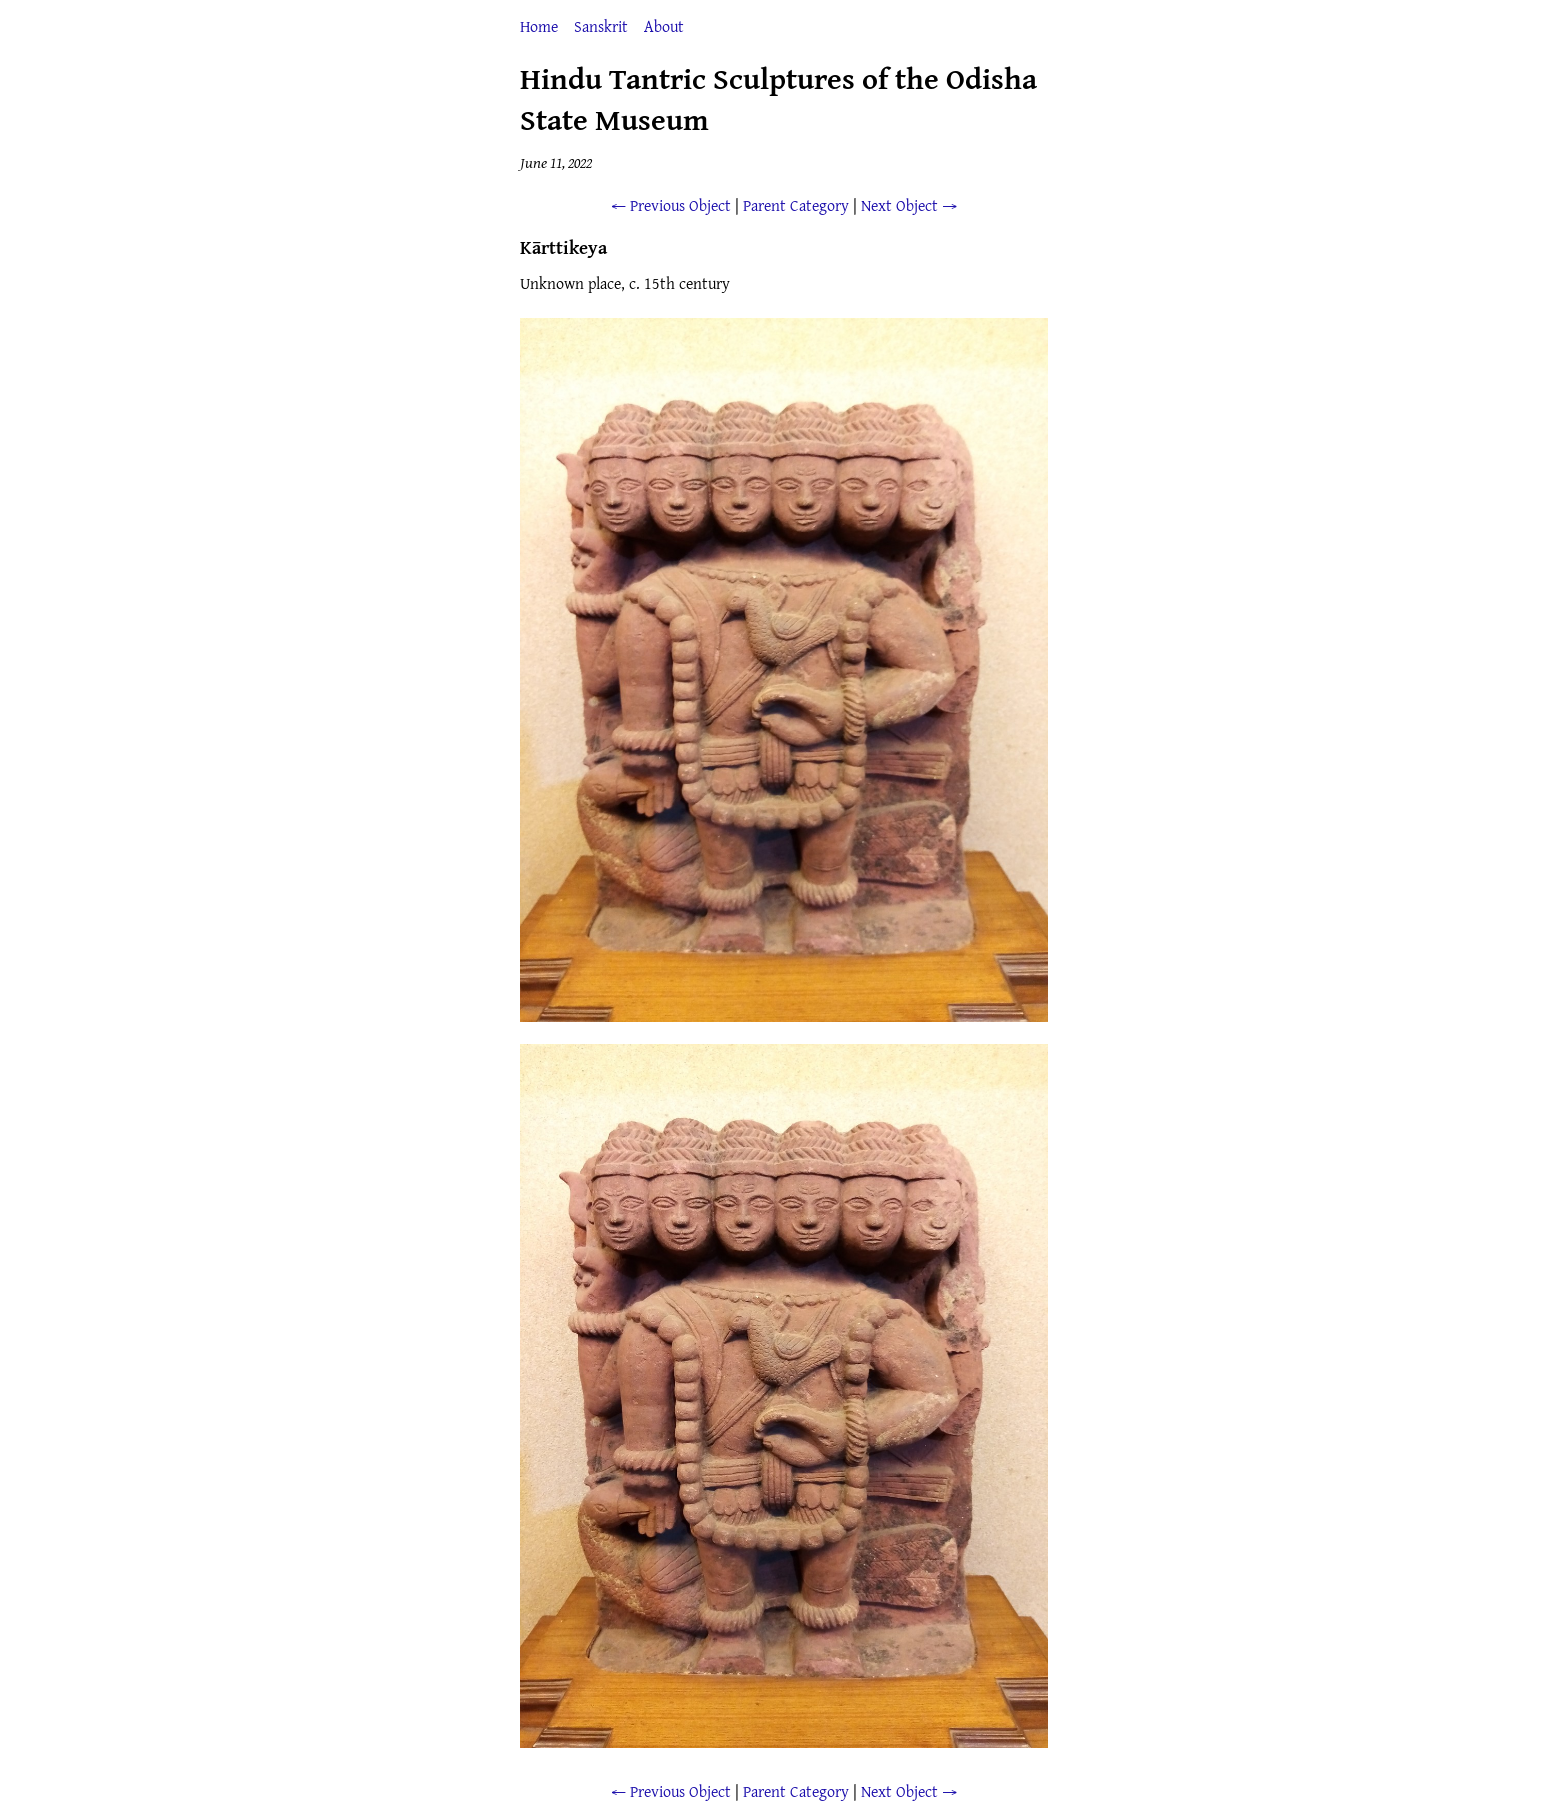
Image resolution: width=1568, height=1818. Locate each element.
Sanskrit (601, 26)
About (664, 26)
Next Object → (909, 205)
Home (539, 26)
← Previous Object (671, 205)
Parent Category (796, 205)
